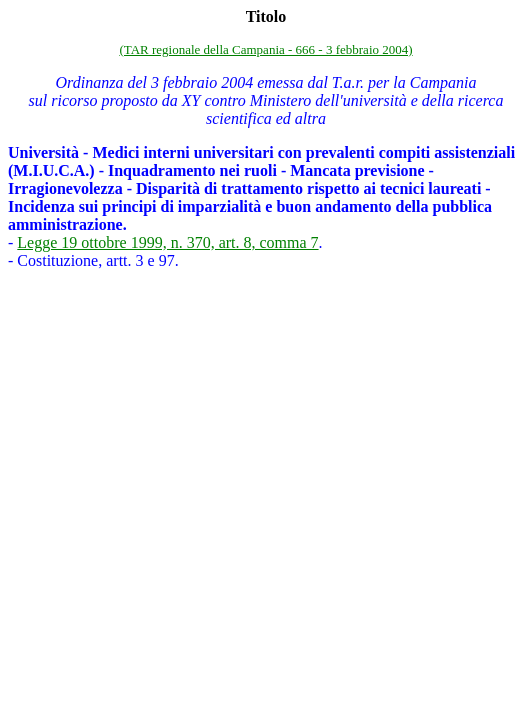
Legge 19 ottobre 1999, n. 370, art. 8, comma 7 (167, 242)
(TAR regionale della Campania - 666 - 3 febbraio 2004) (265, 49)
